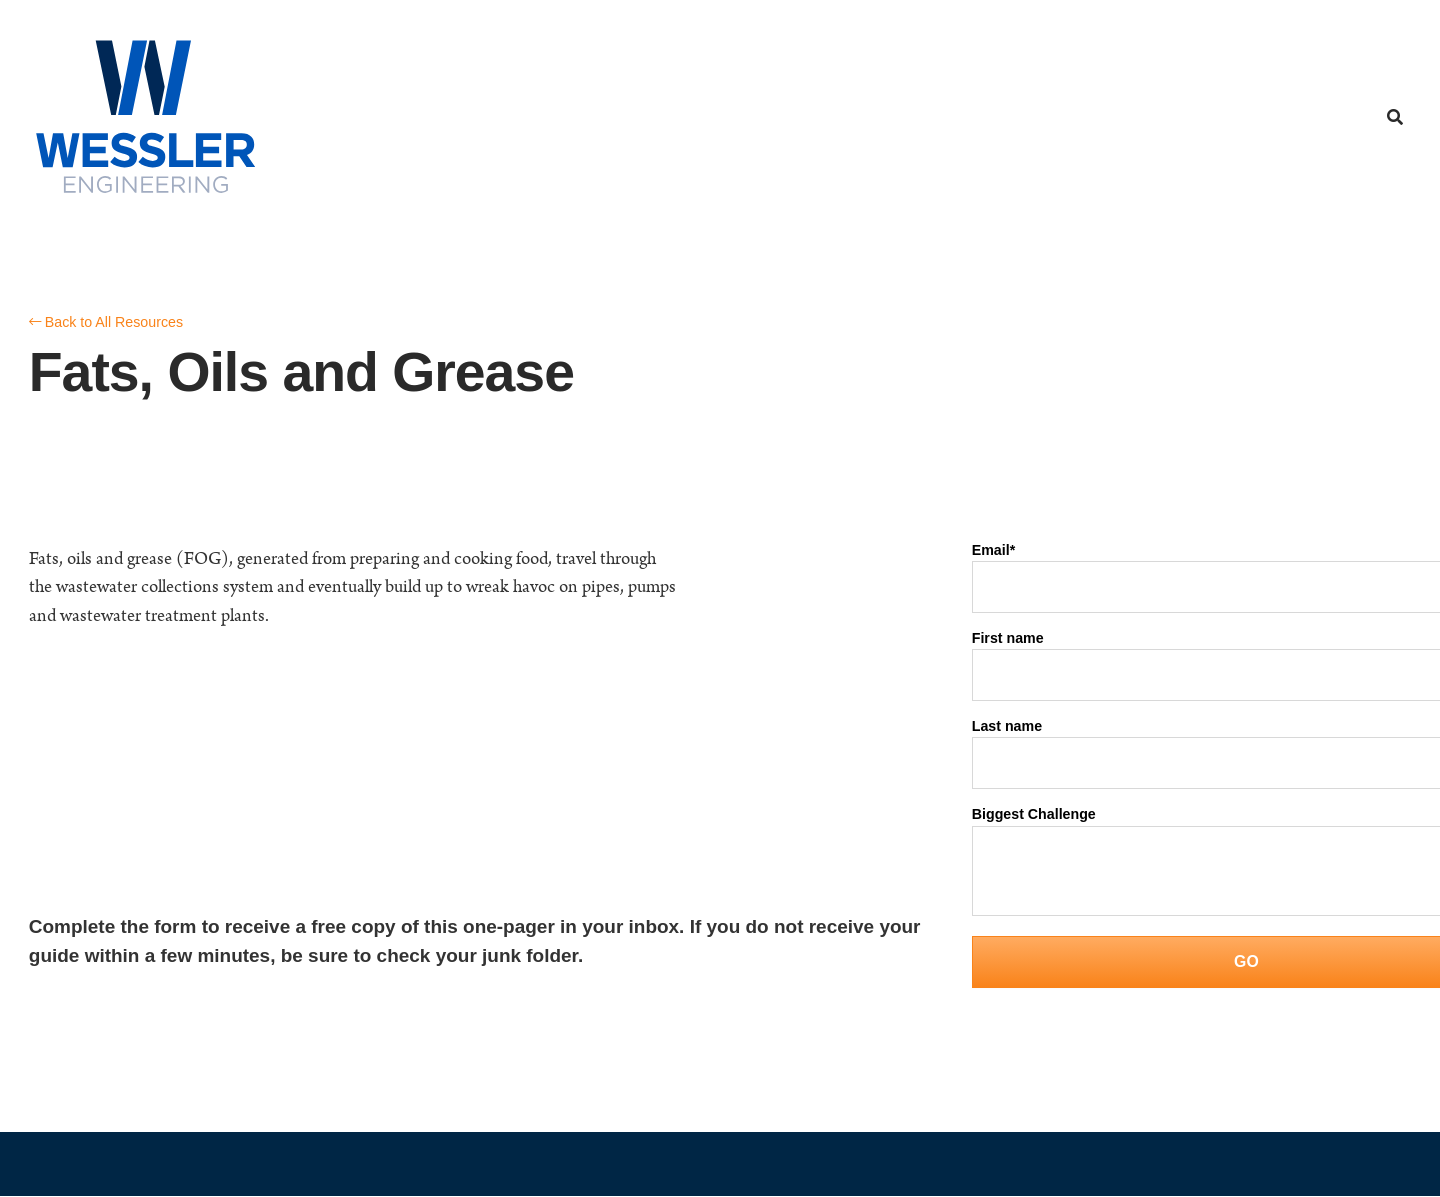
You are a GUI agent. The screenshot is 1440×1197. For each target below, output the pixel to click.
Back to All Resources (107, 322)
